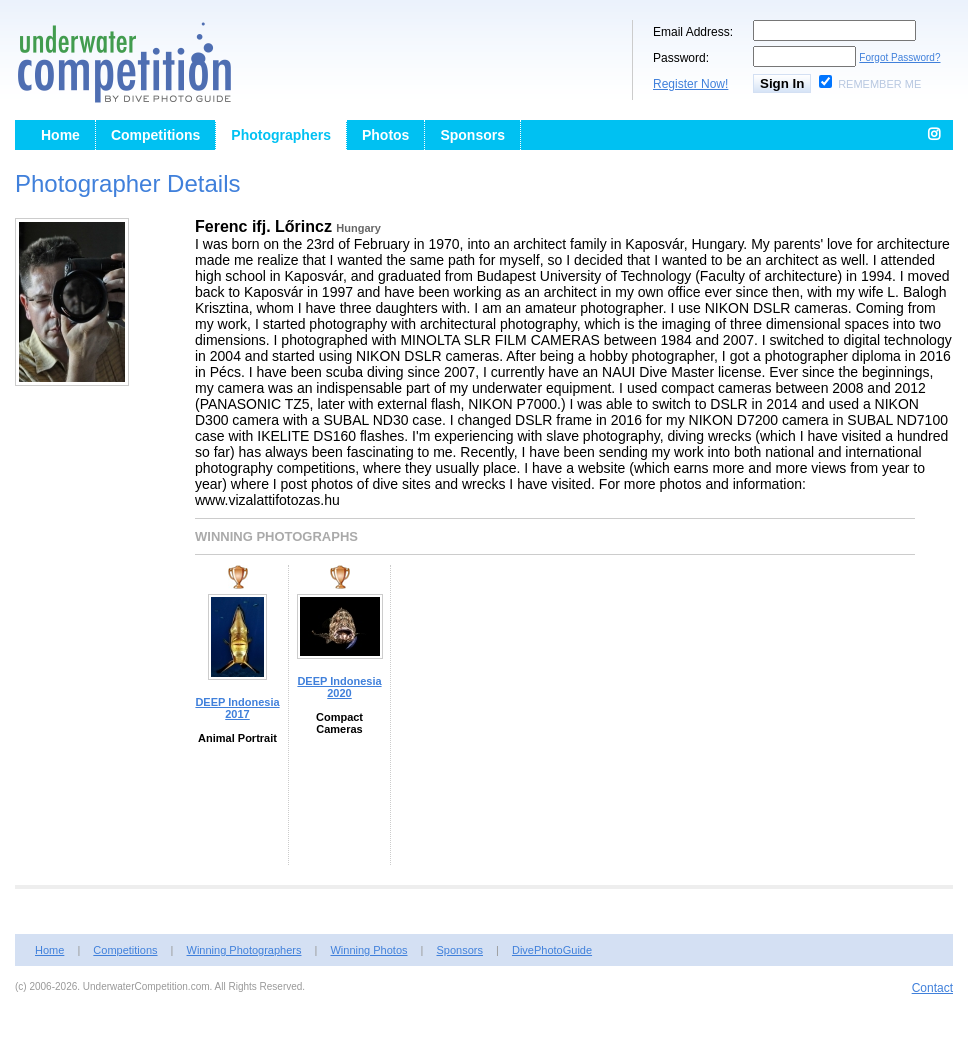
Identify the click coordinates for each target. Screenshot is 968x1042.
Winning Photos (368, 950)
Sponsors (472, 135)
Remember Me (879, 84)
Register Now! (690, 84)
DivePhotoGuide (552, 950)
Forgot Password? (899, 57)
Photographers (281, 135)
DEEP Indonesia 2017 (237, 708)
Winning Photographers (244, 950)
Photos (385, 135)
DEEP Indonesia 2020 (339, 687)
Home (60, 135)
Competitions (155, 135)
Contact (932, 988)
